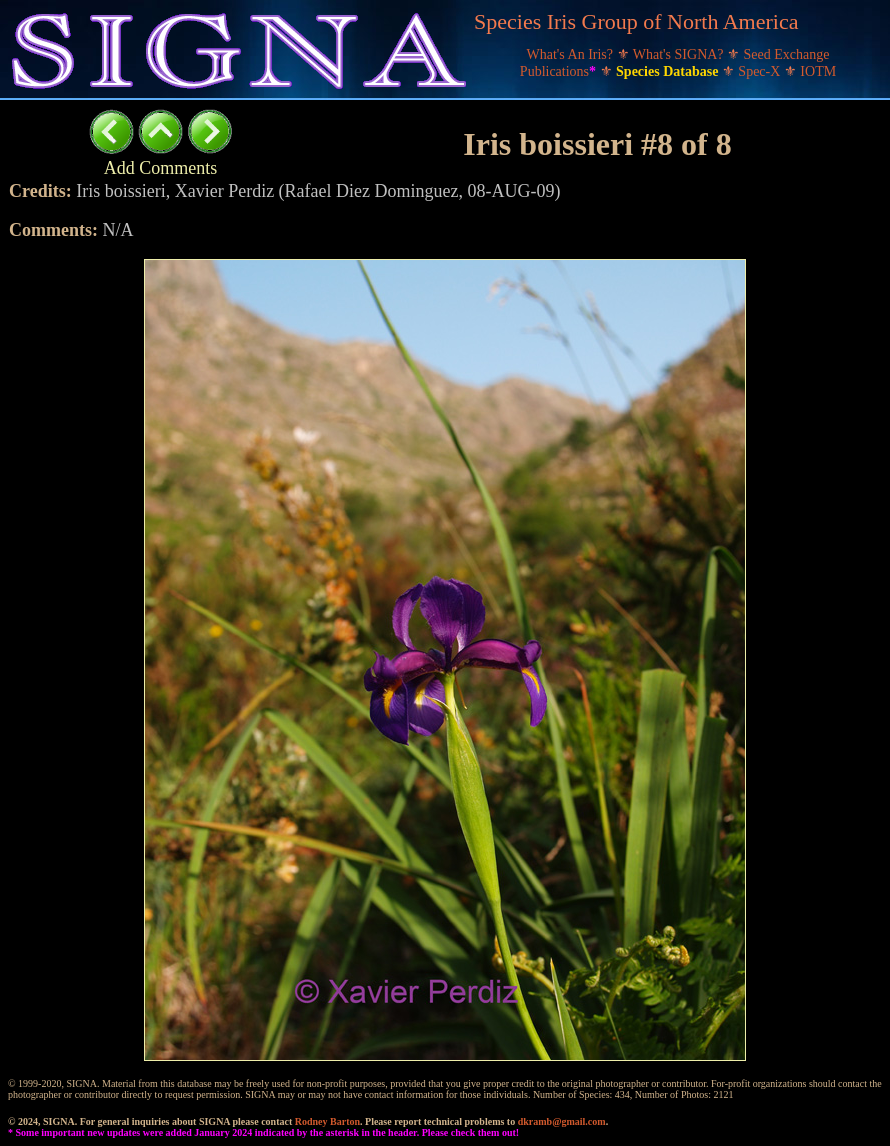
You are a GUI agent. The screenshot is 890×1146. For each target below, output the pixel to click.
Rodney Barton (327, 1121)
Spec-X (761, 71)
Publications (560, 71)
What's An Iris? (572, 54)
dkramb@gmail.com (562, 1121)
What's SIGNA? (680, 54)
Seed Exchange (787, 54)
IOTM (818, 71)
